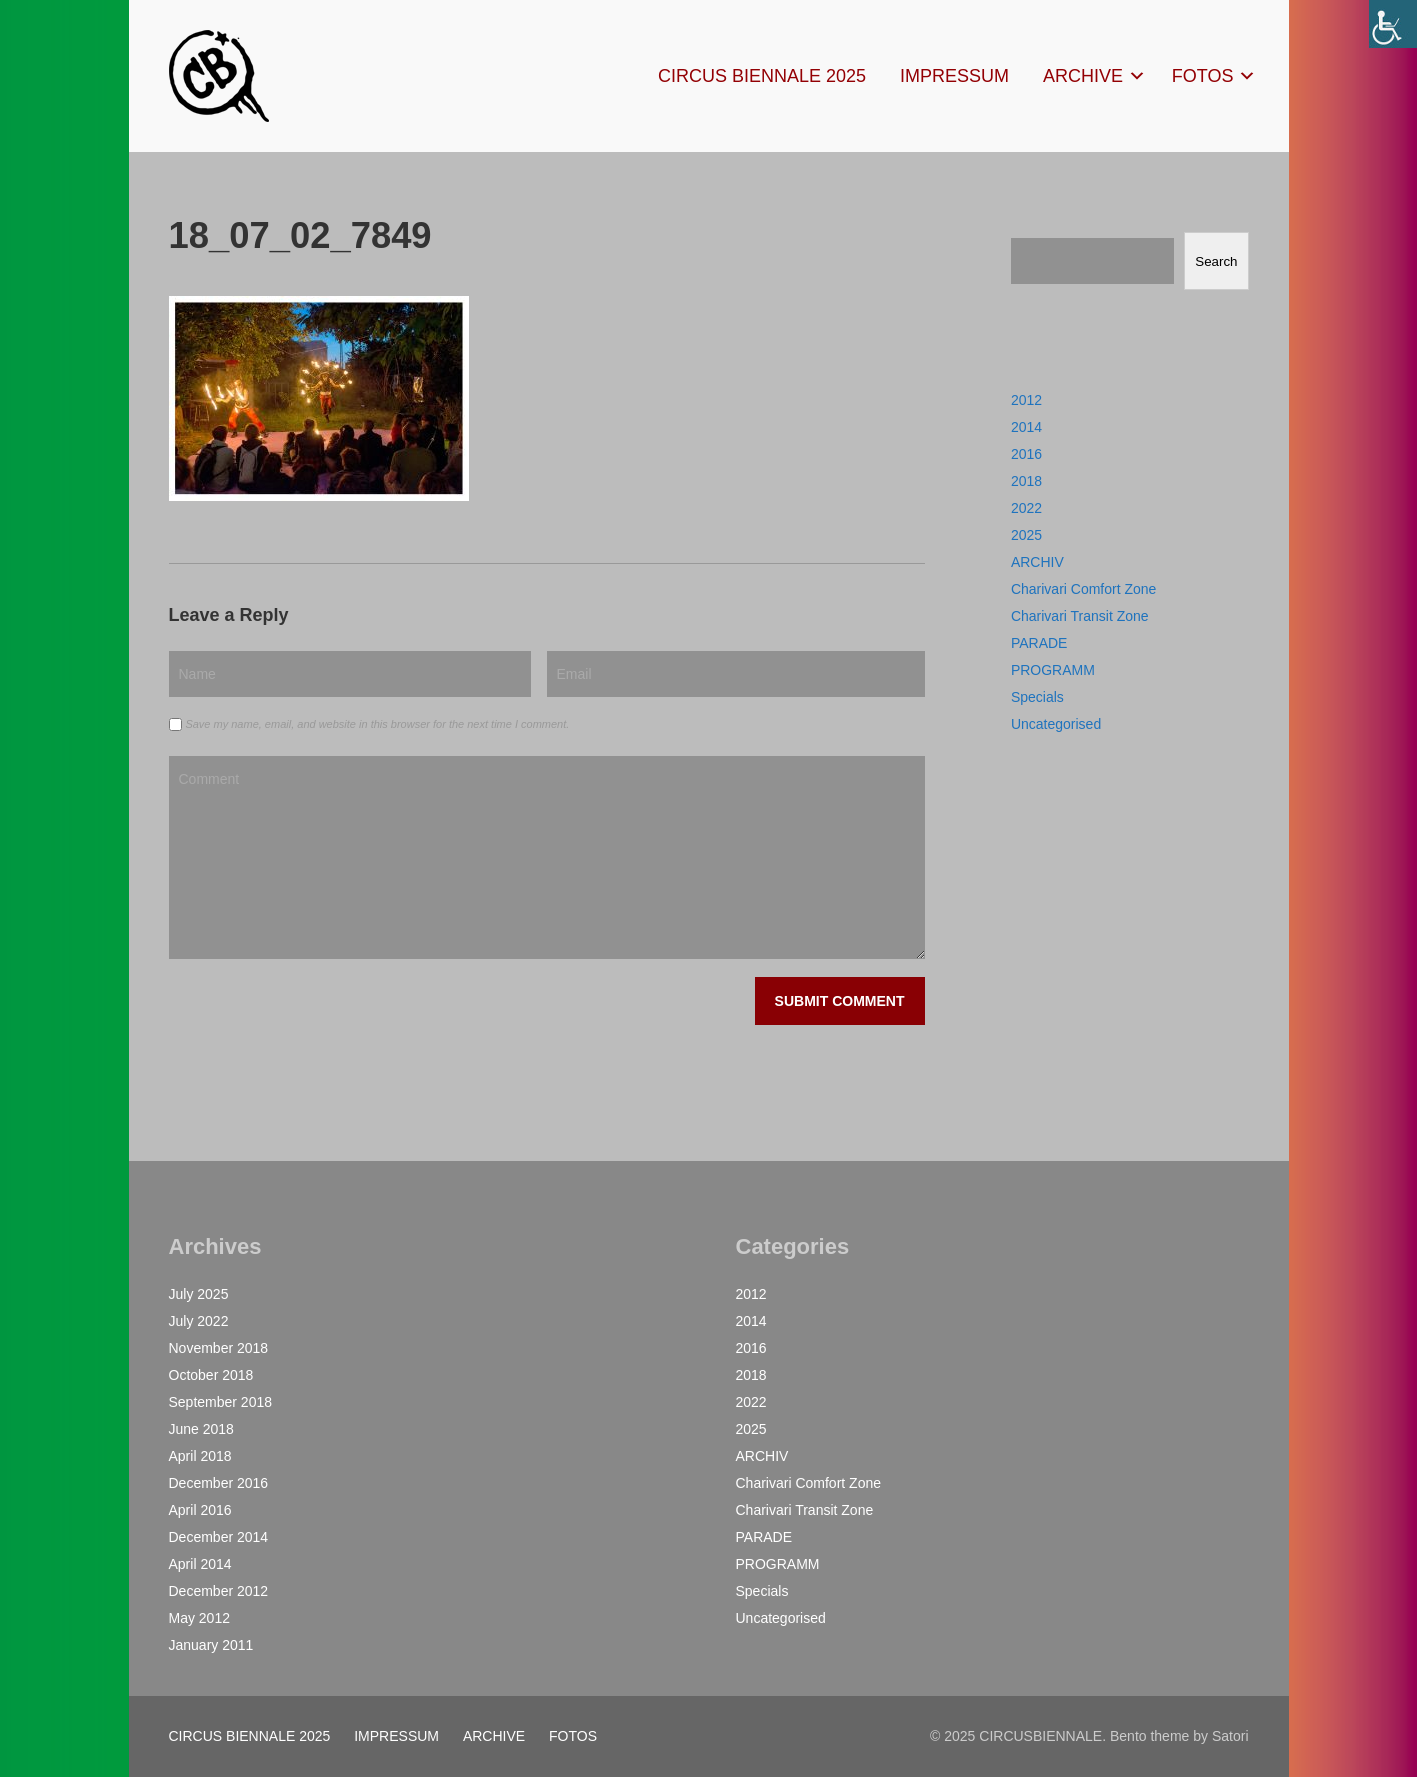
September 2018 (221, 1402)
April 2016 (200, 1510)
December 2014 (219, 1537)
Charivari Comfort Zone (1084, 589)
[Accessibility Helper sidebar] (1393, 24)
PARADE (1039, 643)
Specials (1037, 697)
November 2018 (219, 1348)
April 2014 (200, 1564)
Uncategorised (1056, 724)
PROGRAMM (1053, 670)
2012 (1026, 400)
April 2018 (200, 1456)
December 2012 (219, 1591)
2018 (1026, 481)
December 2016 (219, 1483)
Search (1216, 261)
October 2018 (211, 1375)
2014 (1026, 427)
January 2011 (211, 1645)
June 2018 (201, 1429)
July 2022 (199, 1321)
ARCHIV (1037, 562)
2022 (1026, 508)
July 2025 (199, 1294)
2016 (1026, 454)
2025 (1026, 535)
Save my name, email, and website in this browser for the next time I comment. (377, 724)
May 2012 (199, 1618)
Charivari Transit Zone (1080, 616)
